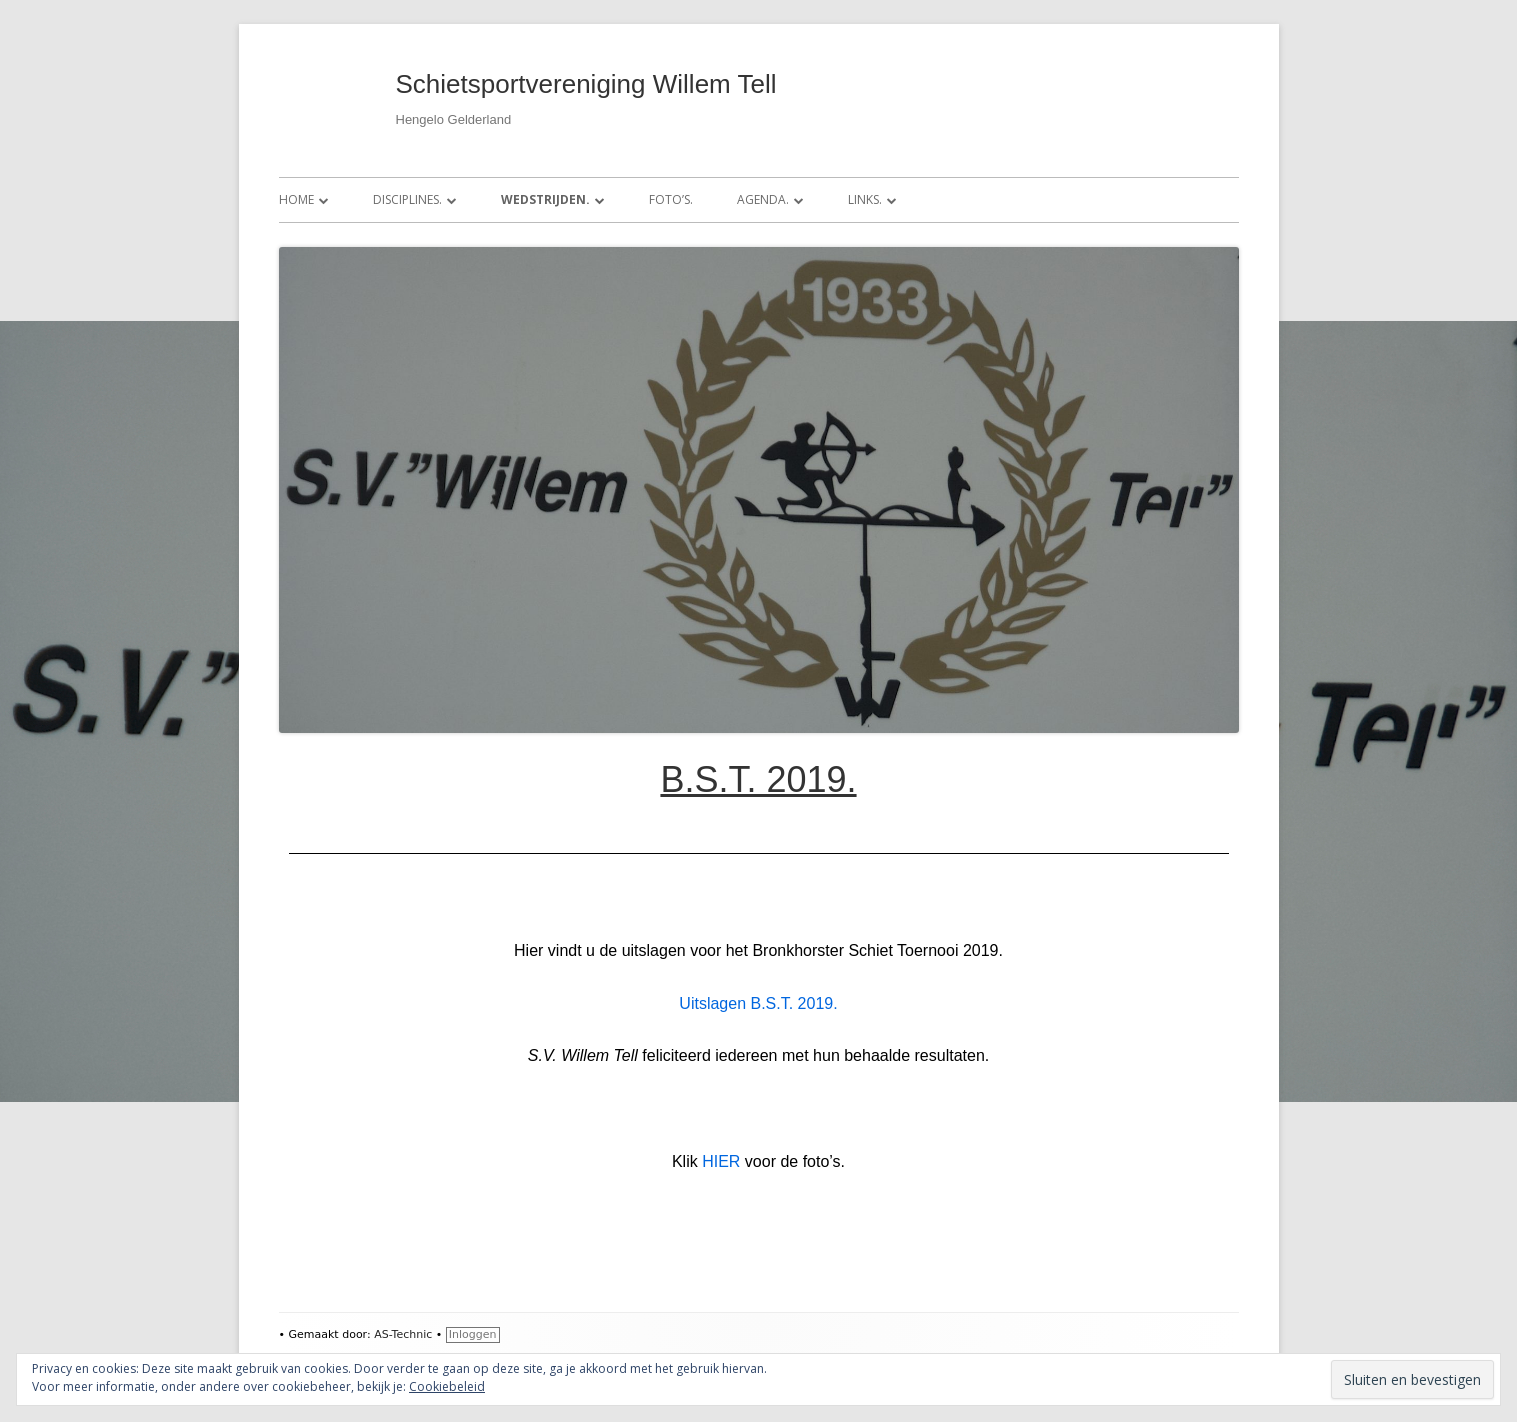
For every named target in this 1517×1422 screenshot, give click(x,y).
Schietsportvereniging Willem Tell (586, 84)
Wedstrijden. (545, 199)
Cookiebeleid (447, 1386)
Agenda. (763, 199)
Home (296, 199)
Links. (865, 199)
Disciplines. (407, 199)
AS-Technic (403, 1334)
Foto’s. (671, 199)
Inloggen (473, 1334)
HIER (721, 1161)
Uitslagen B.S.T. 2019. (758, 1003)
